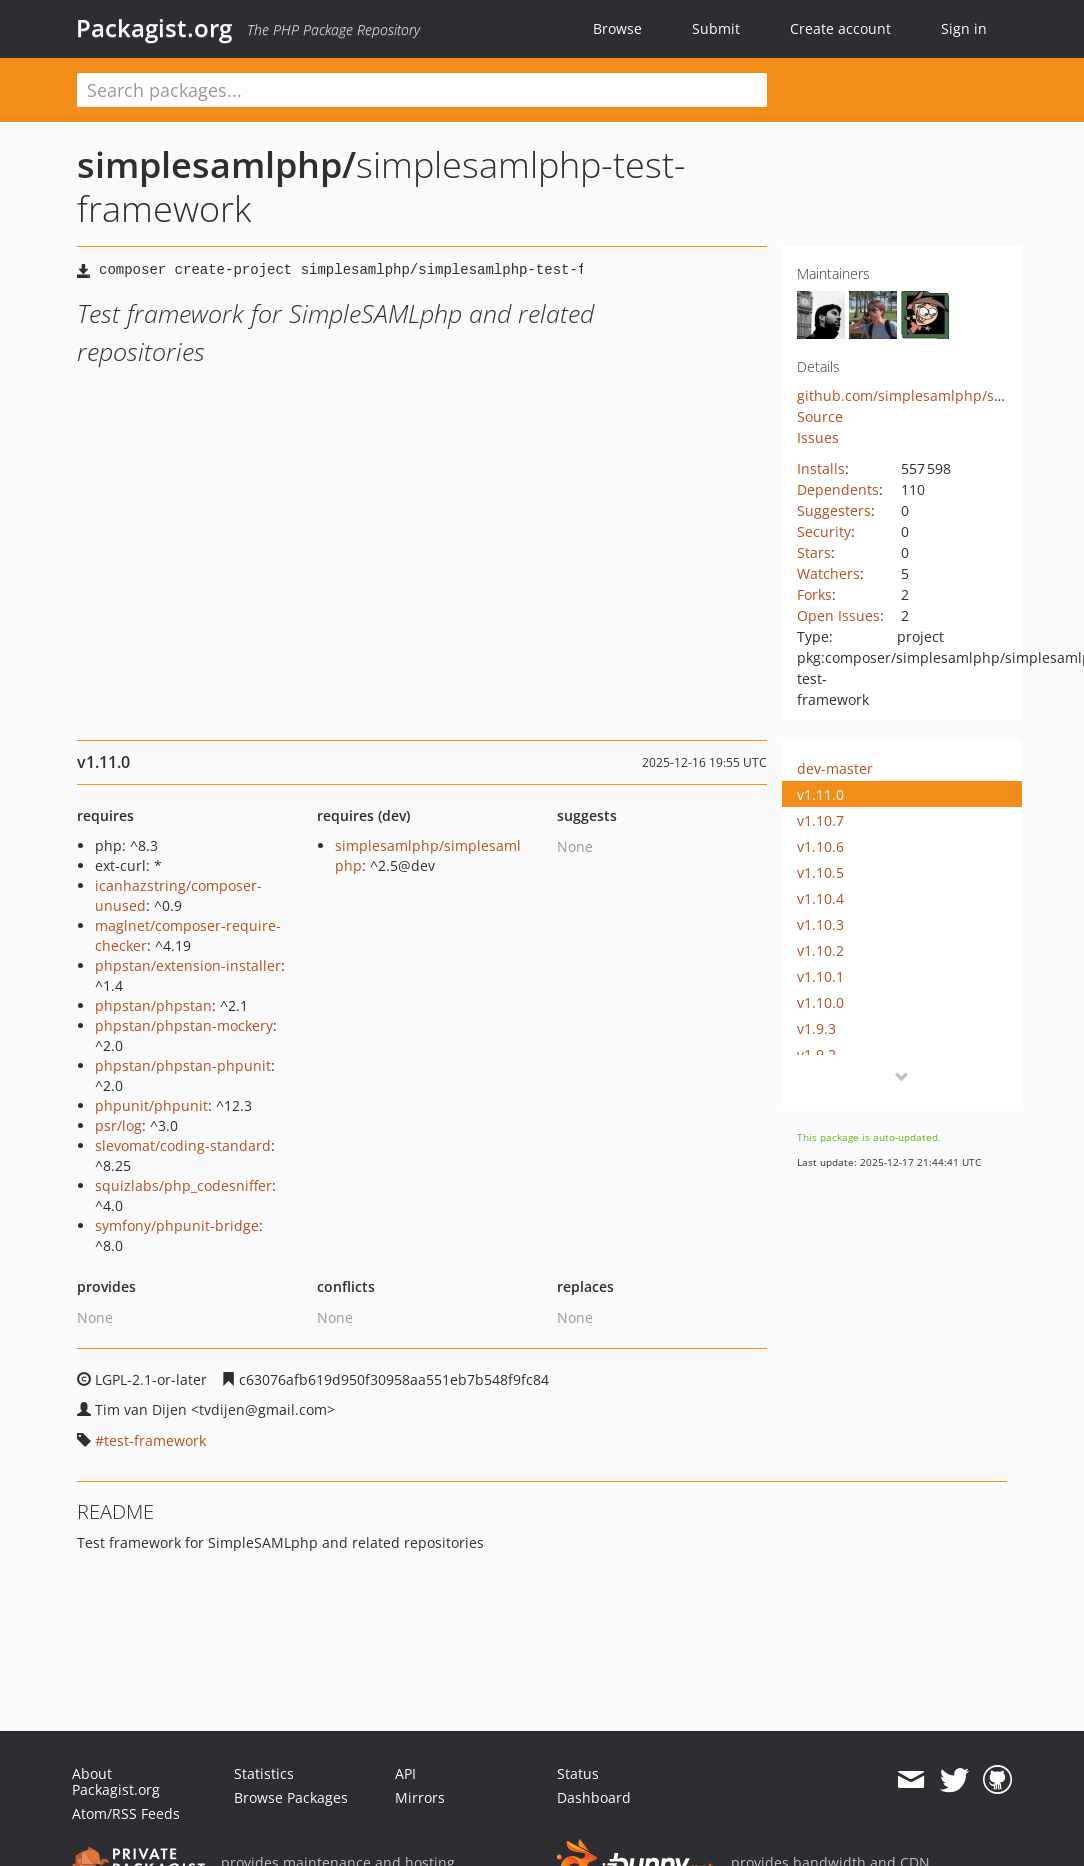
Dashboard (594, 1797)
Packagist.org (154, 28)
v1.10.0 (820, 1002)
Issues (818, 437)
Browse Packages (291, 1797)
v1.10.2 (820, 950)
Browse (617, 28)
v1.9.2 (816, 1054)
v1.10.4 (820, 898)
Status (578, 1773)
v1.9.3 (816, 1028)
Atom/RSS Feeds (126, 1813)
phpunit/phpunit (151, 1105)
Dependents (838, 489)
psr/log (118, 1125)
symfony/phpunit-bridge (177, 1225)
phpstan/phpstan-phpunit (183, 1065)
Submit (716, 28)
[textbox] (422, 90)
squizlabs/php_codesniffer (183, 1185)
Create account (840, 28)
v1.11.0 (820, 794)
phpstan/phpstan (153, 1005)
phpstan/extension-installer (188, 965)
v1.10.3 (820, 924)
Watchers (828, 573)
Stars (814, 552)
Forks (814, 594)
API (405, 1773)
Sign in (964, 28)
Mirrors (420, 1797)
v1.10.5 (820, 872)
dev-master (835, 768)
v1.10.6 (820, 846)
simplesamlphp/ (216, 164)
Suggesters (834, 510)
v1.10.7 (820, 820)
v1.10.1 (820, 976)
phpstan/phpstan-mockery (184, 1025)
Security (824, 531)
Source (820, 416)
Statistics (264, 1773)
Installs (821, 468)
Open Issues (838, 615)
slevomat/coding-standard (183, 1145)
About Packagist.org (116, 1781)
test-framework (155, 1440)
